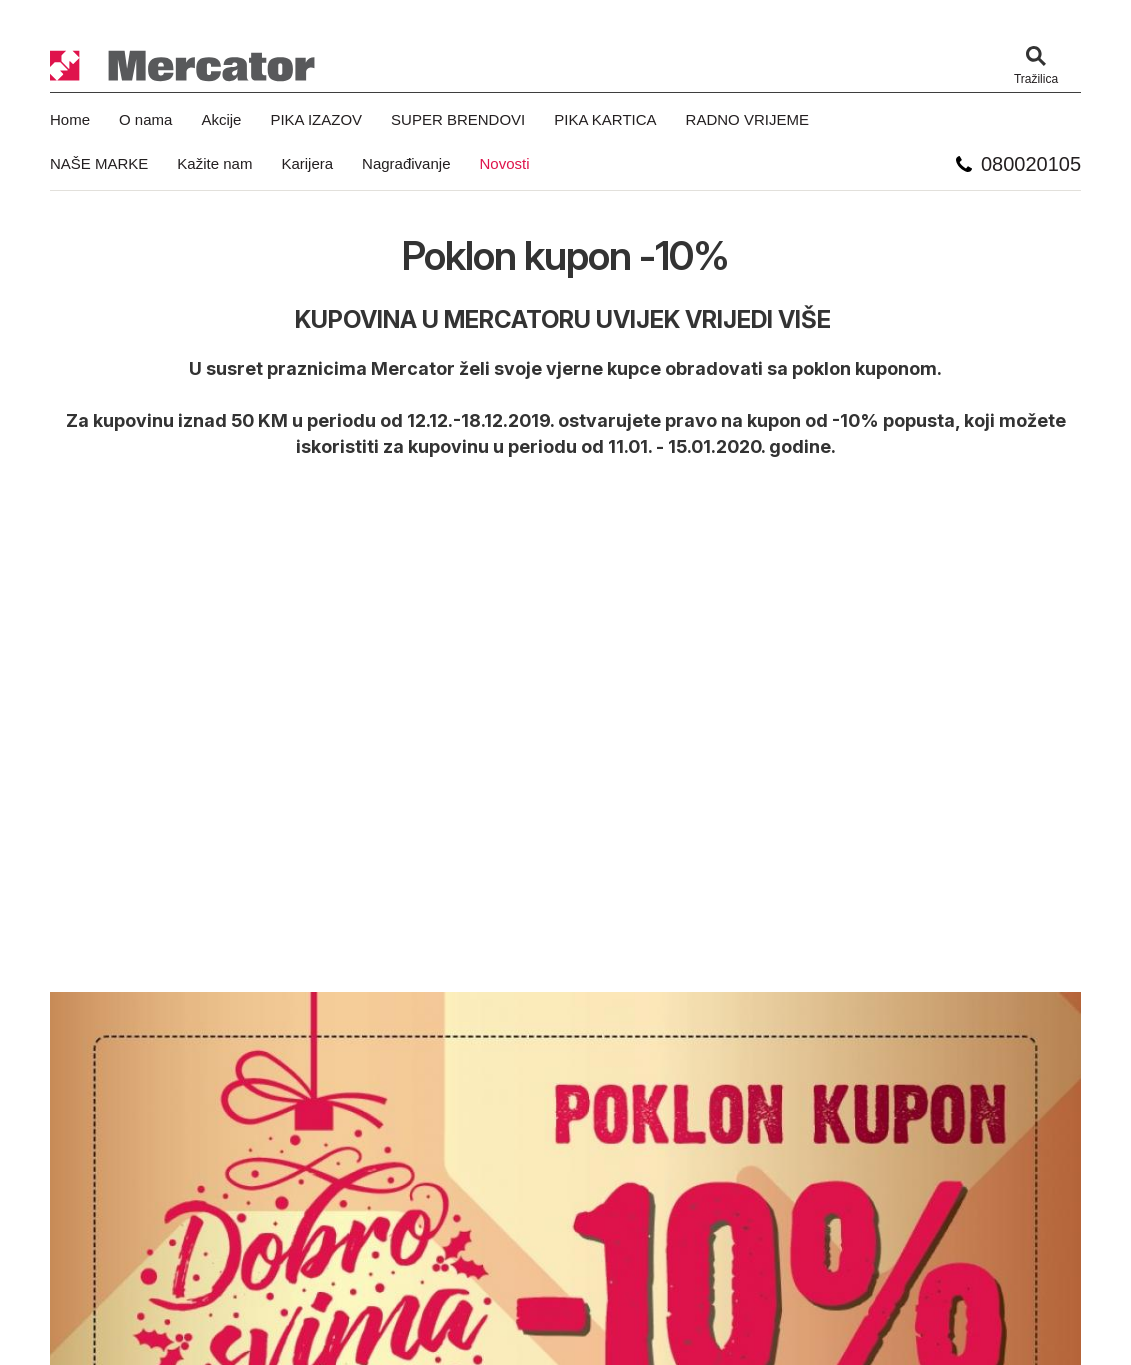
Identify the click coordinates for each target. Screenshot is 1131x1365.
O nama (145, 119)
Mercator (183, 66)
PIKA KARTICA (605, 119)
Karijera (307, 163)
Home (70, 119)
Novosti (504, 163)
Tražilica (1036, 79)
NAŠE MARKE (99, 163)
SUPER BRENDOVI (458, 119)
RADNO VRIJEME (747, 119)
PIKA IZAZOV (316, 119)
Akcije (221, 119)
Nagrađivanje (406, 163)
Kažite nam (214, 163)
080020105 (1031, 164)
